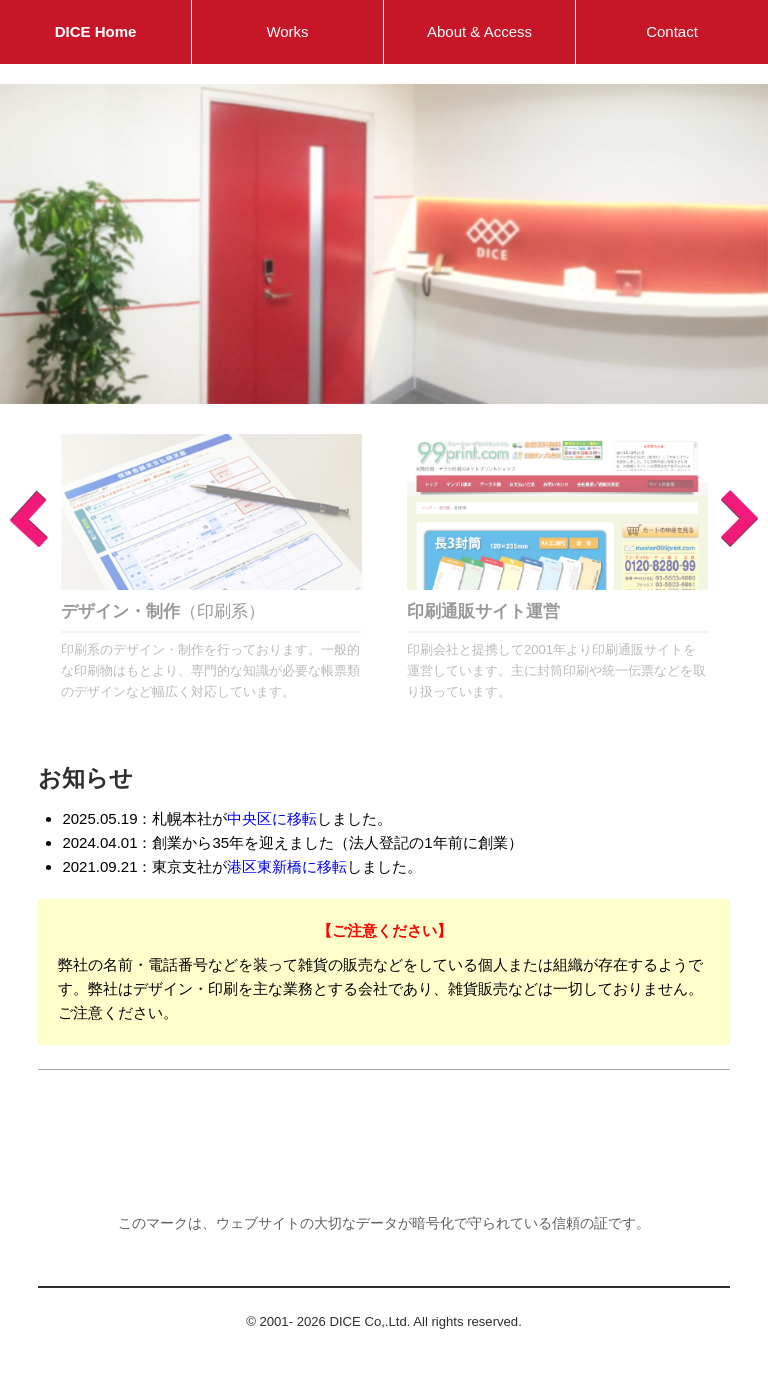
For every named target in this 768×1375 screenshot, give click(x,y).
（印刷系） (163, 611)
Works (287, 31)
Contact (672, 31)
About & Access (479, 31)
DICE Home (96, 31)
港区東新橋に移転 (287, 866)
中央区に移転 (272, 818)
